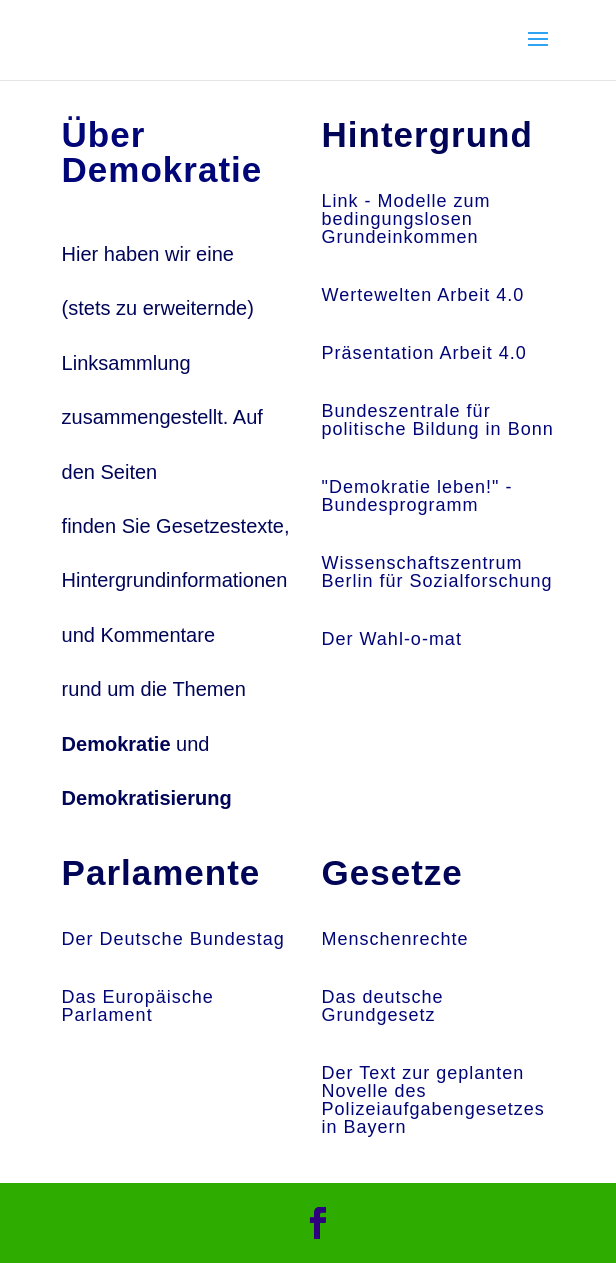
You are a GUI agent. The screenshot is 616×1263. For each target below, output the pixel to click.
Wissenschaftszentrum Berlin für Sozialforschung (437, 572)
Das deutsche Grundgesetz (383, 1006)
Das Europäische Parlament (138, 1006)
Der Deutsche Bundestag (173, 939)
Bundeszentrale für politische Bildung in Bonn (438, 420)
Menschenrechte (395, 939)
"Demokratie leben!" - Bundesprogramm (417, 496)
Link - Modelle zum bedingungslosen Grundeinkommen (406, 219)
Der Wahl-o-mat (392, 639)
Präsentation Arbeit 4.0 (424, 353)
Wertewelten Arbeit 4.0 (423, 295)
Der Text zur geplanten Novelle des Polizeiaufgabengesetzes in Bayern (433, 1100)
